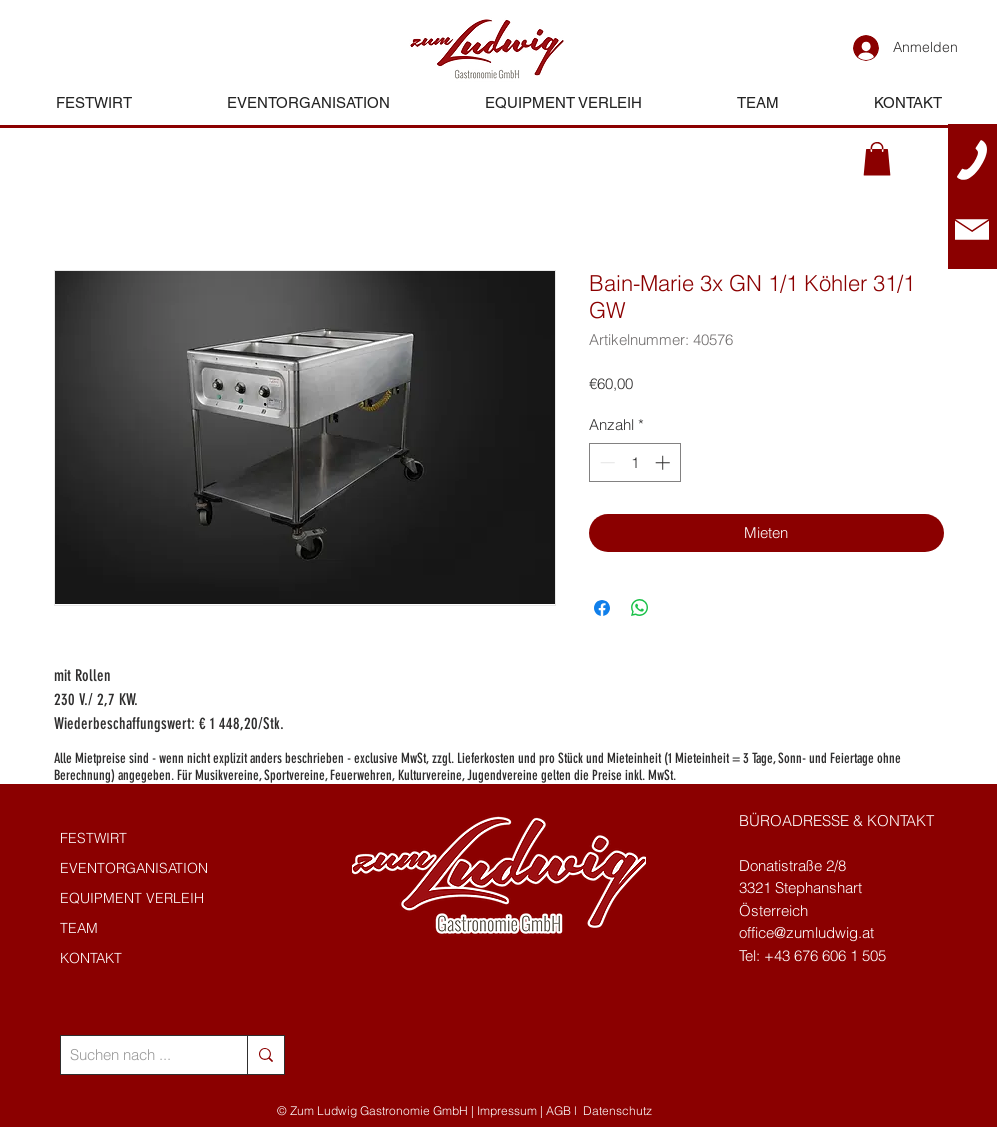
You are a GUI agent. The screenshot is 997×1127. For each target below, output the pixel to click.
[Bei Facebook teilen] (602, 608)
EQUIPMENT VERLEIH (132, 898)
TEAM (79, 928)
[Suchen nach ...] (137, 1055)
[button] (877, 158)
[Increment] (664, 462)
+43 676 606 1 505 (825, 955)
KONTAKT (91, 958)
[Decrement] (605, 462)
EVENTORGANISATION (134, 868)
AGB (558, 1110)
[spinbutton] (634, 462)
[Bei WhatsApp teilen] (640, 608)
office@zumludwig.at (806, 932)
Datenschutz (617, 1110)
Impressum (507, 1110)
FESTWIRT (93, 838)
